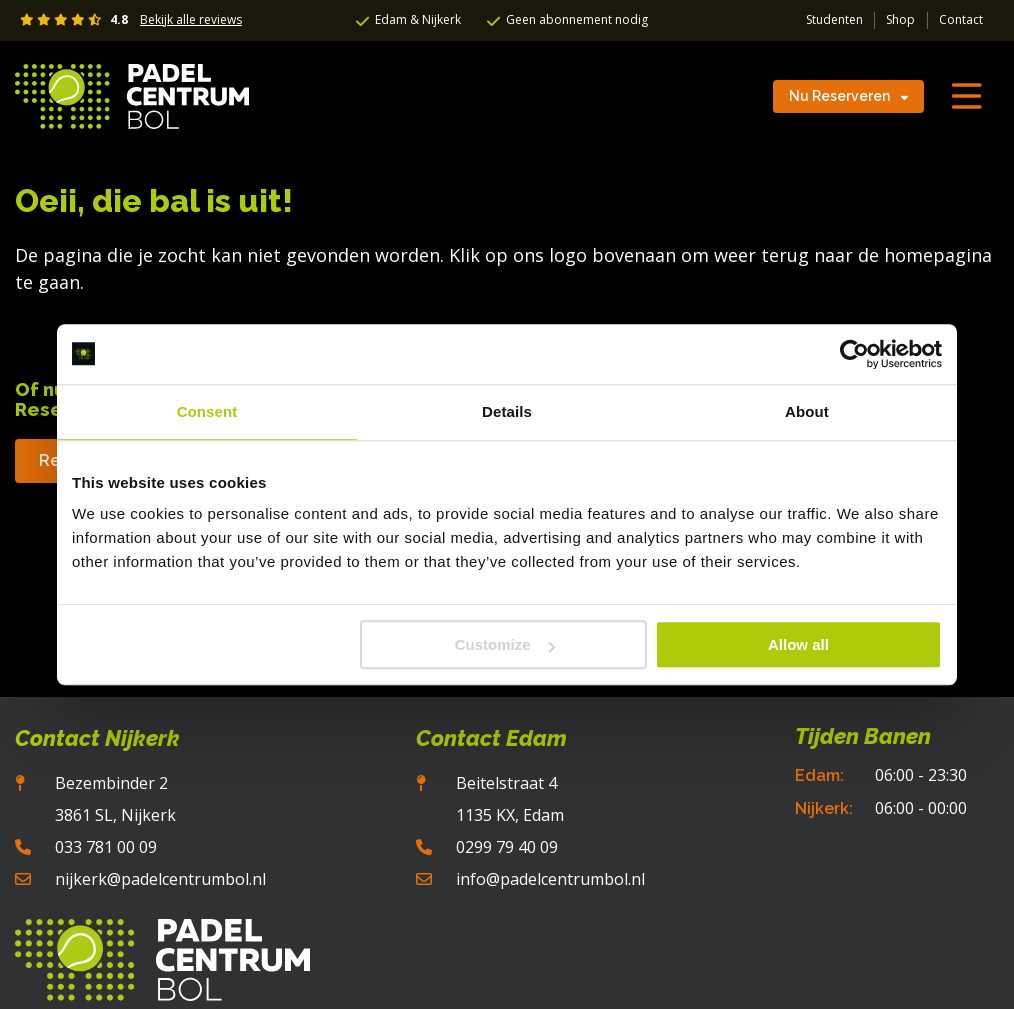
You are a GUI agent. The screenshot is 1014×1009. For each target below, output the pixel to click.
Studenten (834, 20)
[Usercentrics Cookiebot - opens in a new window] (854, 354)
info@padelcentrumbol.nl (550, 879)
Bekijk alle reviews (191, 20)
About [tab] (807, 411)
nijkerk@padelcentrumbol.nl (160, 879)
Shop (900, 20)
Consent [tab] (207, 411)
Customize (505, 644)
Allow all (798, 644)
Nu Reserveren (848, 96)
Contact (961, 20)
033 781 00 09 (106, 847)
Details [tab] (507, 411)
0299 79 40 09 (507, 847)
